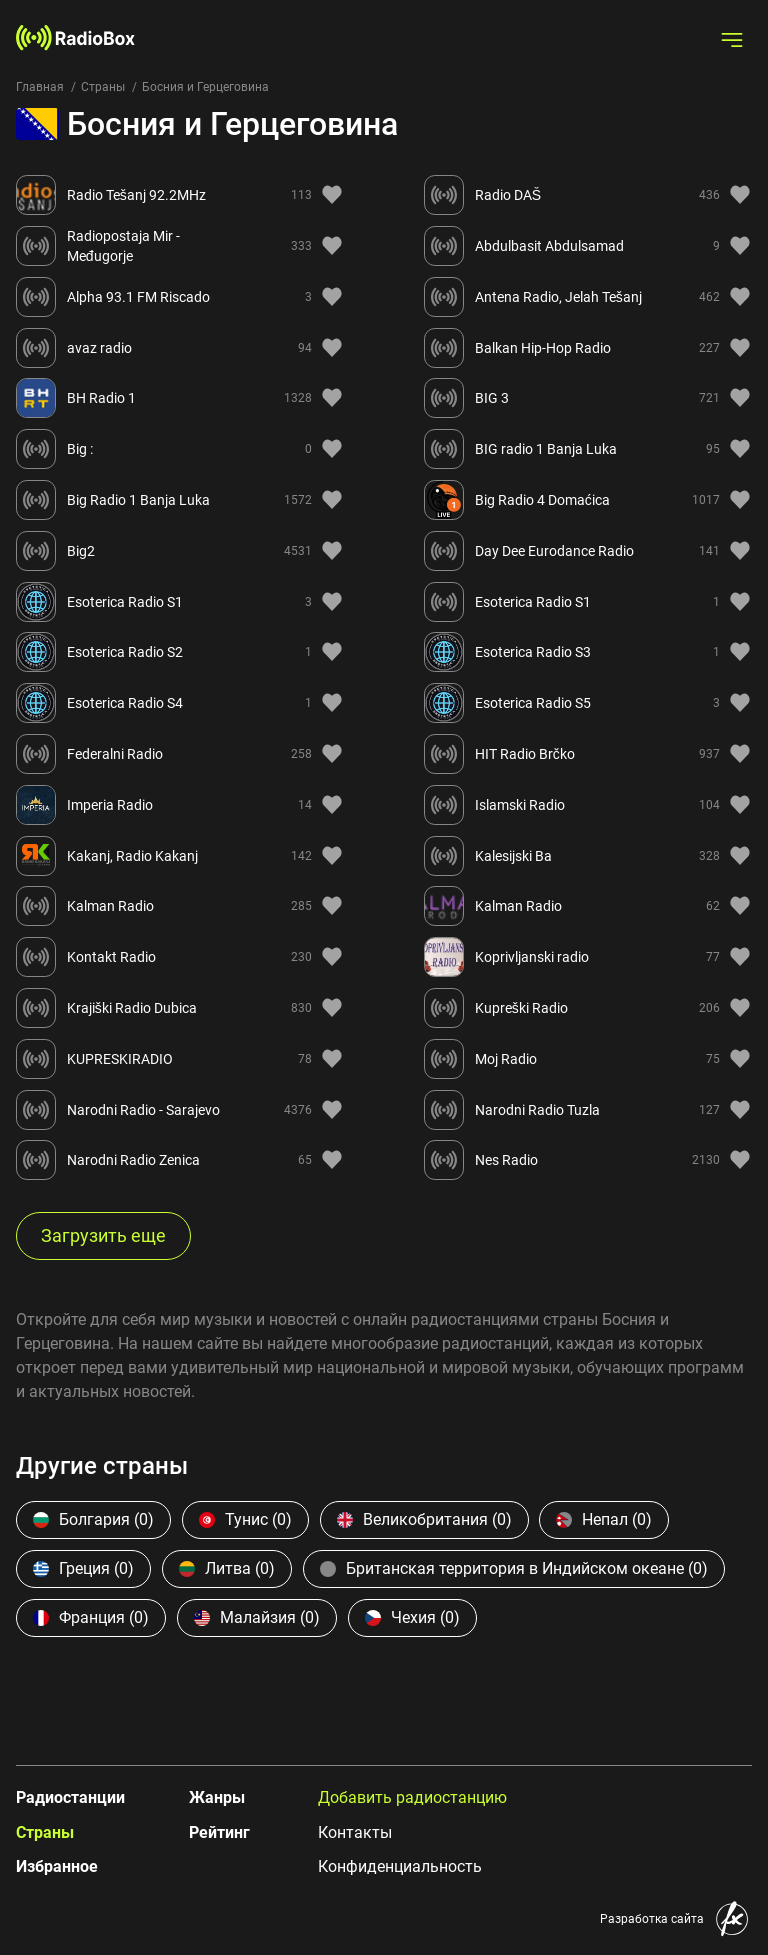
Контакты (355, 1832)
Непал (604, 1519)
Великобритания (424, 1519)
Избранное (57, 1866)
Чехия (412, 1617)
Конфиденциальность (400, 1866)
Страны (103, 87)
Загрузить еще (103, 1235)
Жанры (217, 1797)
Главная (40, 87)
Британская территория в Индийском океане (514, 1568)
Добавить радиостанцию (412, 1797)
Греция (83, 1568)
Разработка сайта (652, 1919)
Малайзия (257, 1617)
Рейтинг (219, 1832)
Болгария (93, 1519)
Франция (91, 1617)
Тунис (245, 1519)
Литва (227, 1568)
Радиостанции (70, 1797)
